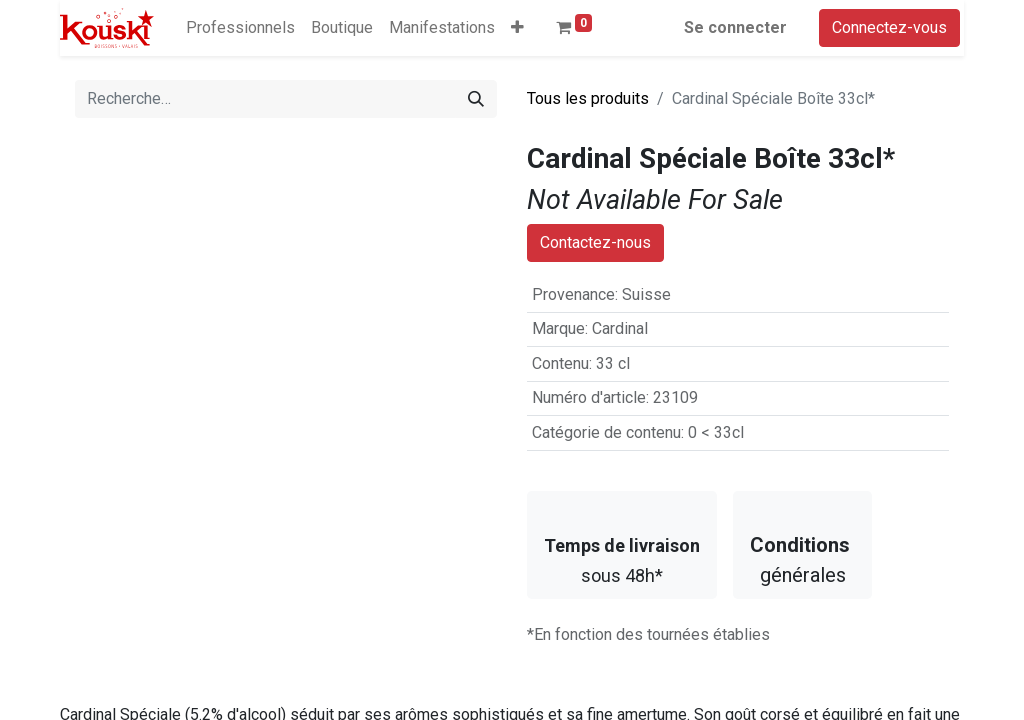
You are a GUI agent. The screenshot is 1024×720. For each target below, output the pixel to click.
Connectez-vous (889, 27)
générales (802, 598)
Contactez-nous (595, 280)
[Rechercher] (476, 99)
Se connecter (735, 27)
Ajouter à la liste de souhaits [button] (639, 242)
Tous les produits (588, 98)
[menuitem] (240, 28)
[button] (517, 28)
